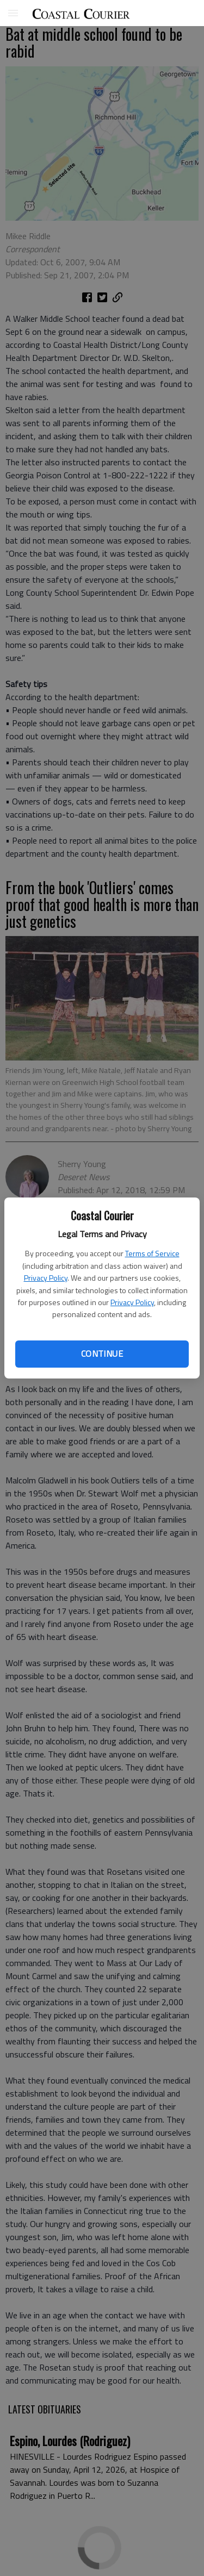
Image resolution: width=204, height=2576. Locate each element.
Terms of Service (152, 1253)
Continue (102, 1353)
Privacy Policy (45, 1277)
